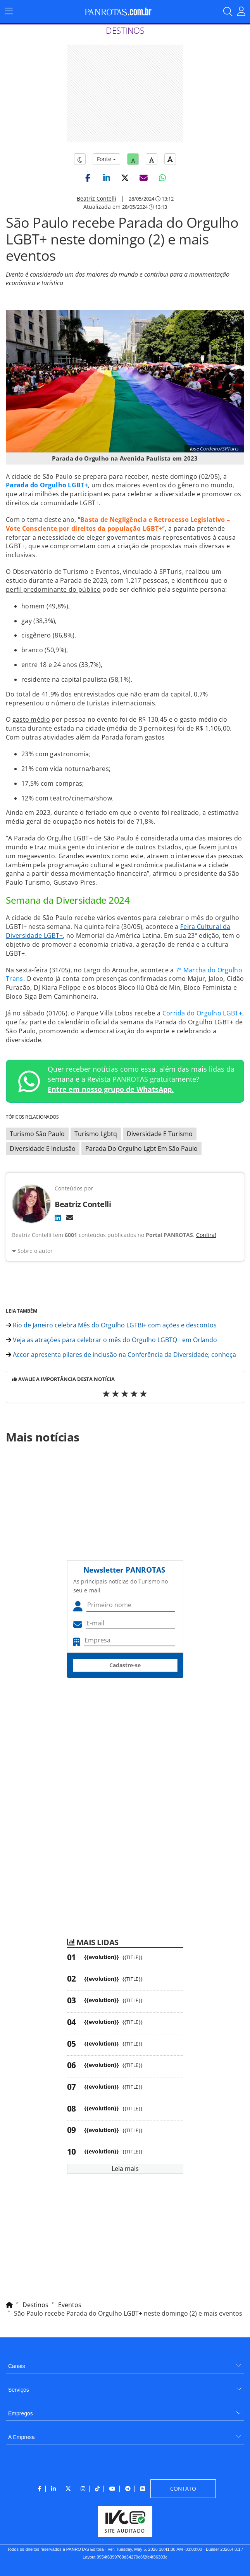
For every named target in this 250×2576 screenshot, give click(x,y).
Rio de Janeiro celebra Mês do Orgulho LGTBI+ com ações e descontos (111, 1325)
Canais (16, 2366)
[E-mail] (69, 1217)
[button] (88, 178)
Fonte (106, 159)
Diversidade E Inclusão (43, 1148)
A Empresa (21, 2437)
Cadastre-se (125, 1665)
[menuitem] (125, 2363)
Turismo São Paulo (37, 1133)
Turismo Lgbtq (95, 1133)
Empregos (20, 2413)
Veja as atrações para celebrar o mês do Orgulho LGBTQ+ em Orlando (111, 1340)
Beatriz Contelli (96, 198)
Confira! (206, 1235)
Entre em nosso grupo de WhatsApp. (111, 1089)
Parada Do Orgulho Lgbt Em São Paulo (141, 1148)
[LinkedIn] (58, 1217)
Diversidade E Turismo (160, 1133)
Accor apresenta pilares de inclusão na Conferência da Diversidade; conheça (121, 1354)
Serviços (18, 2390)
